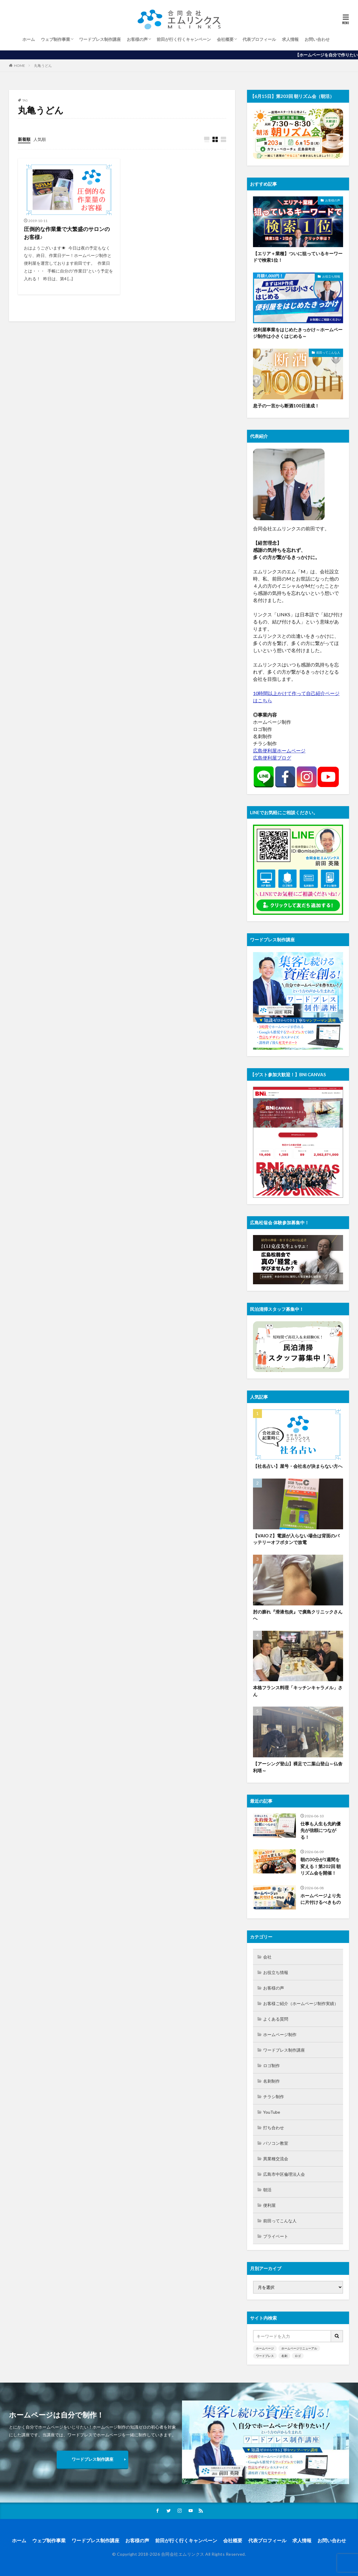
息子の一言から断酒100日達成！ (286, 405)
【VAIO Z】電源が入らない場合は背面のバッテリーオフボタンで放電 (296, 1539)
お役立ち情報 (331, 276)
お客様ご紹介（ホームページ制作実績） (300, 2003)
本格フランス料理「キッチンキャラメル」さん (297, 1691)
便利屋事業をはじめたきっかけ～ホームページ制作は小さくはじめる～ (297, 333)
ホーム (28, 39)
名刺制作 (271, 2081)
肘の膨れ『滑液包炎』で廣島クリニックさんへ (297, 1615)
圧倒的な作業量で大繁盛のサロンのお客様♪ (67, 233)
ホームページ (265, 2348)
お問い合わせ (317, 39)
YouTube (271, 2112)
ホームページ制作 (280, 2034)
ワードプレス (265, 2356)
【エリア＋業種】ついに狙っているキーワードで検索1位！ (297, 257)
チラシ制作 (273, 2096)
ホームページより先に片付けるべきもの (320, 1899)
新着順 (24, 139)
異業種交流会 (275, 2158)
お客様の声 (137, 39)
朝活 (267, 2189)
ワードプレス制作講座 (100, 39)
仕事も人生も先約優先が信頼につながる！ (320, 1830)
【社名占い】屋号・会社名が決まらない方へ (297, 1466)
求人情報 (290, 39)
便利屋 (269, 2205)
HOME (19, 65)
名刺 (284, 2356)
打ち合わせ (273, 2127)
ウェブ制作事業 (55, 39)
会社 (267, 1956)
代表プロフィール (259, 39)
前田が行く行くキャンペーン (184, 39)
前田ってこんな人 (328, 352)
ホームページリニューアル (299, 2348)
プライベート (275, 2236)
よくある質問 (275, 2018)
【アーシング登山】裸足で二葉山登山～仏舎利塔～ (297, 1767)
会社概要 (225, 39)
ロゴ (298, 2356)
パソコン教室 (275, 2143)
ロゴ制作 (271, 2065)
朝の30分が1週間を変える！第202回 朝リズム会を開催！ (320, 1866)
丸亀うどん (43, 65)
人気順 (39, 139)
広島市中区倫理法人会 (284, 2174)
